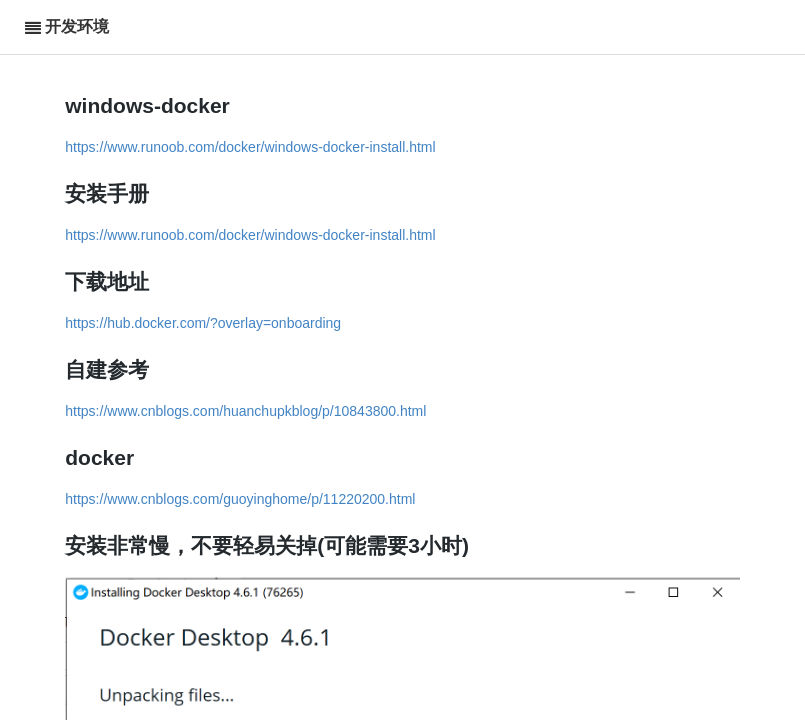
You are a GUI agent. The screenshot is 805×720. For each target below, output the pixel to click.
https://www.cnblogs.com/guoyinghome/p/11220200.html (240, 499)
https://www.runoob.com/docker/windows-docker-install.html (250, 147)
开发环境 (77, 26)
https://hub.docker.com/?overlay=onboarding (203, 323)
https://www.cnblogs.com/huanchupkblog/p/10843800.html (245, 411)
